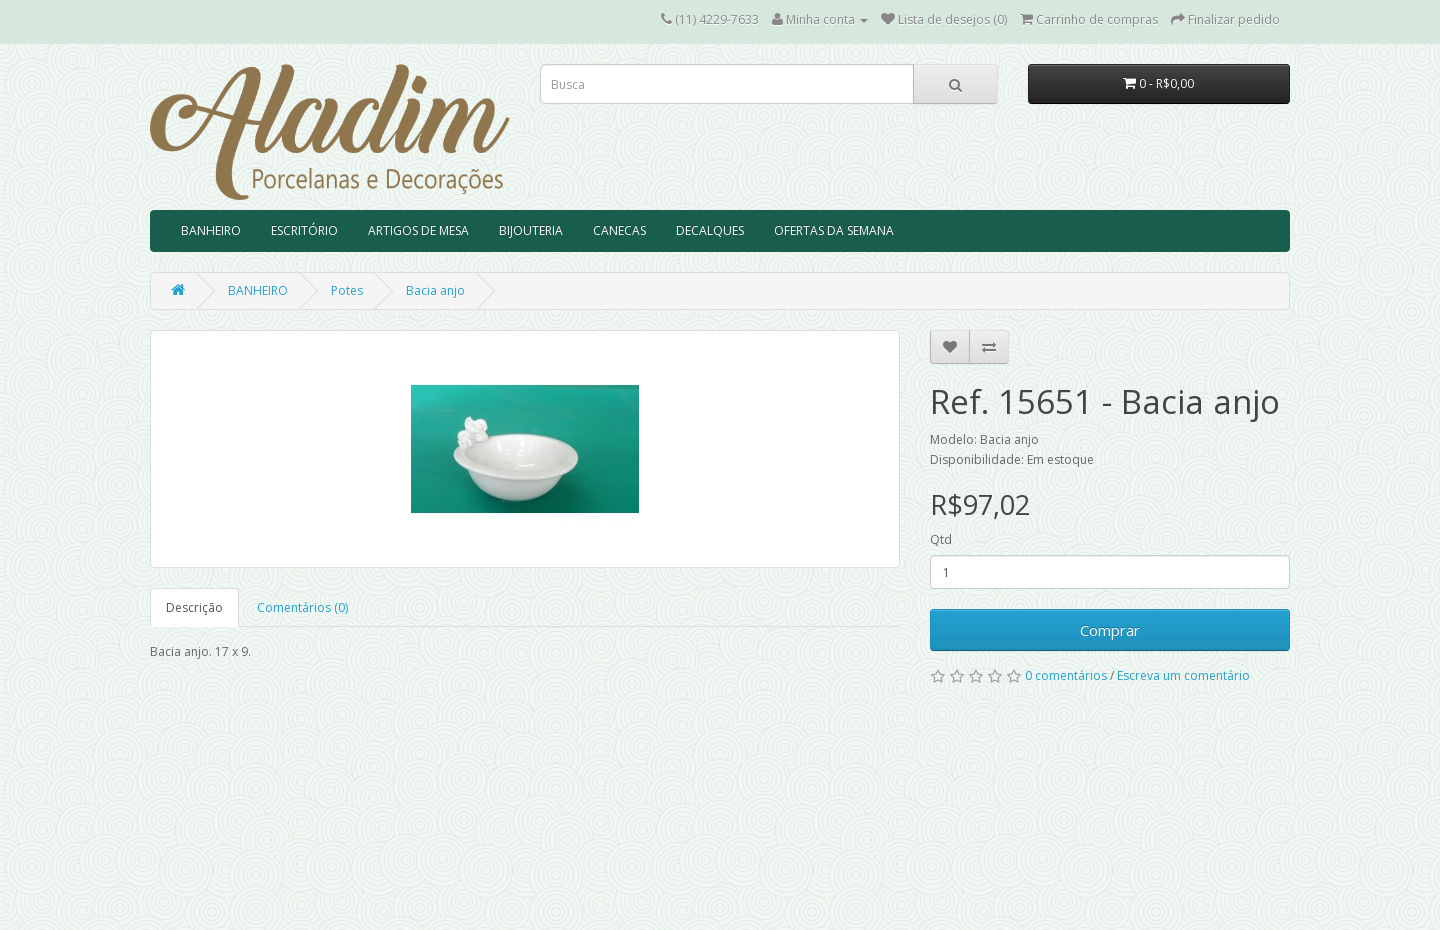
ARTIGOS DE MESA (418, 230)
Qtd (941, 539)
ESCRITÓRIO (304, 230)
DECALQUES (710, 230)
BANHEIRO (211, 230)
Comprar (1110, 630)
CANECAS (619, 230)
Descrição (194, 607)
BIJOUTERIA (531, 230)
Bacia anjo (435, 290)
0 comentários (1066, 675)
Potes (347, 290)
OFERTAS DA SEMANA (834, 230)
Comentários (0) (302, 607)
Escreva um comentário (1183, 675)
